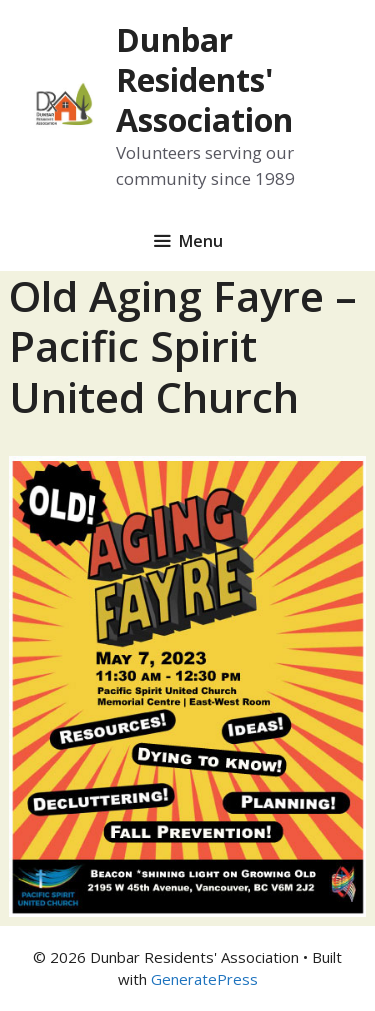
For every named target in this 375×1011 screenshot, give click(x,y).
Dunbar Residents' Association (204, 79)
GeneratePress (204, 979)
